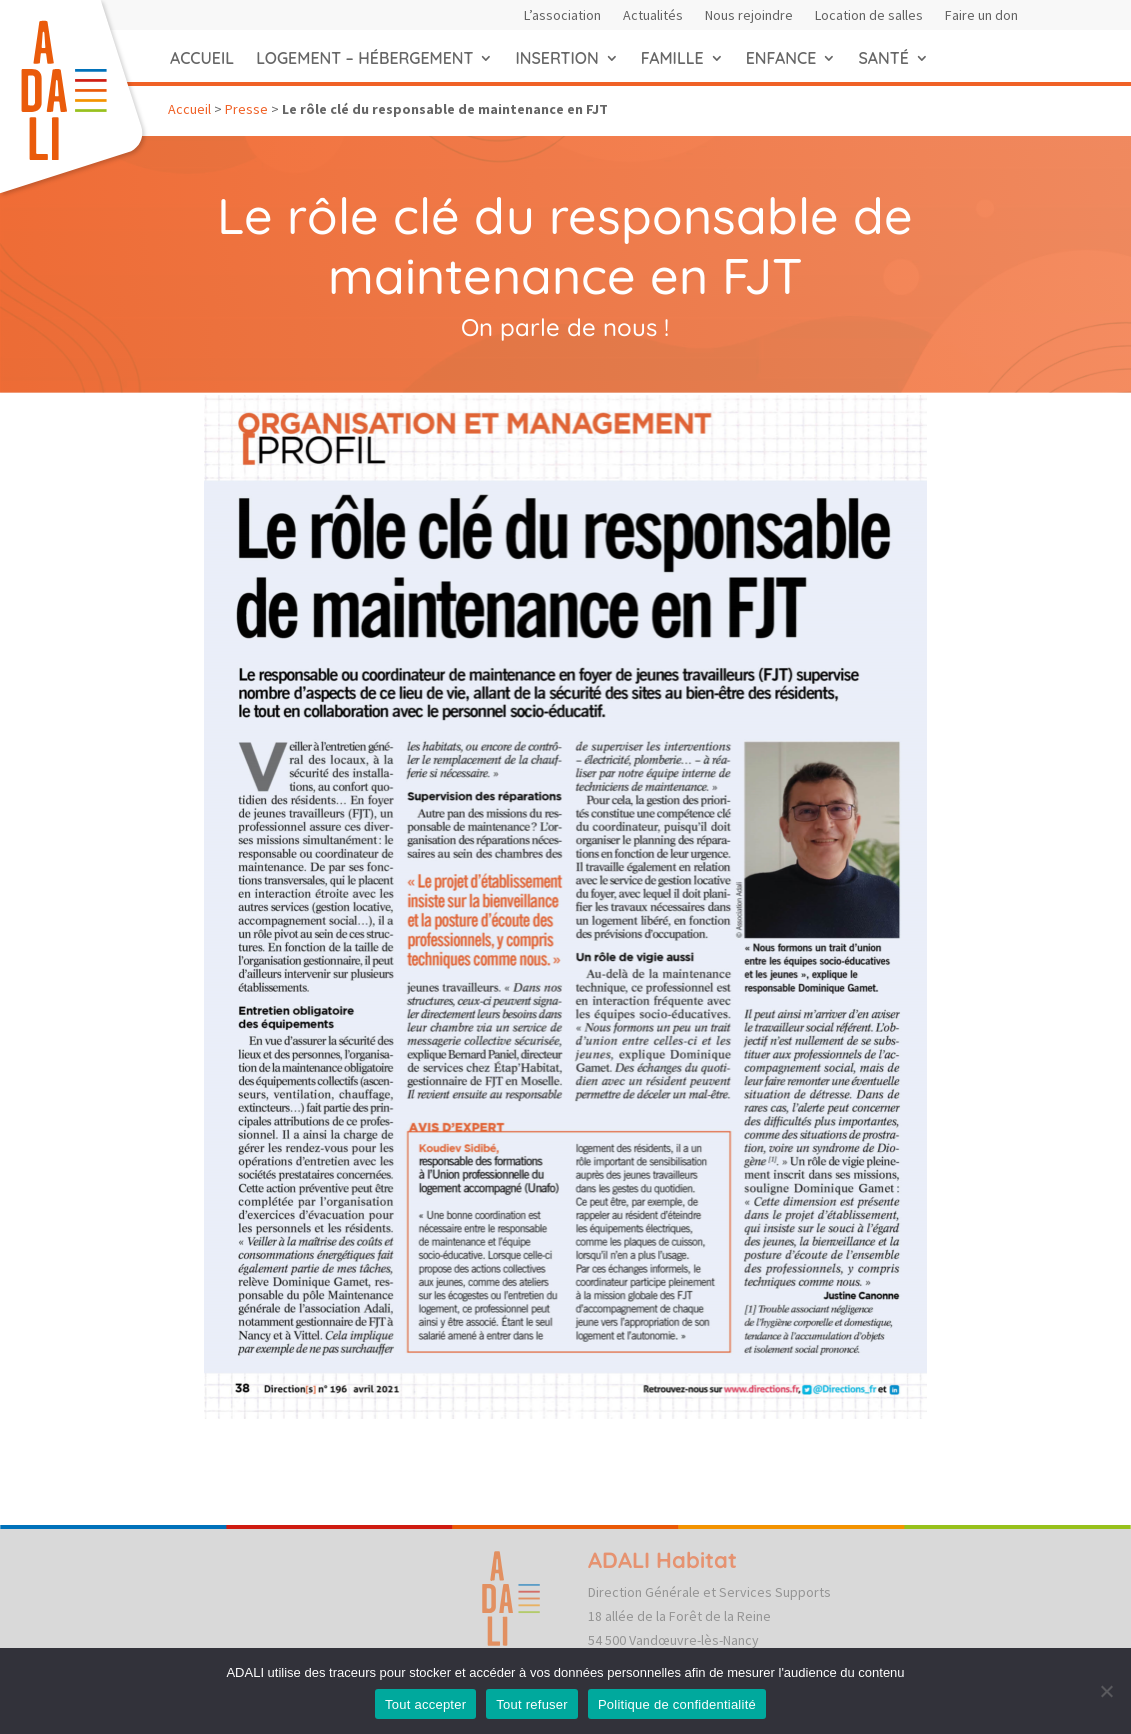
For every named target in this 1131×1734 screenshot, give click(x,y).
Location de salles (869, 16)
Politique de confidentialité (677, 1704)
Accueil (202, 58)
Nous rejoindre (749, 16)
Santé (883, 58)
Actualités (653, 16)
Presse (246, 109)
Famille (672, 58)
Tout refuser (532, 1704)
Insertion (556, 58)
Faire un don (981, 16)
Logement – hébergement (364, 58)
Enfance (781, 58)
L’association (562, 16)
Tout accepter (425, 1704)
